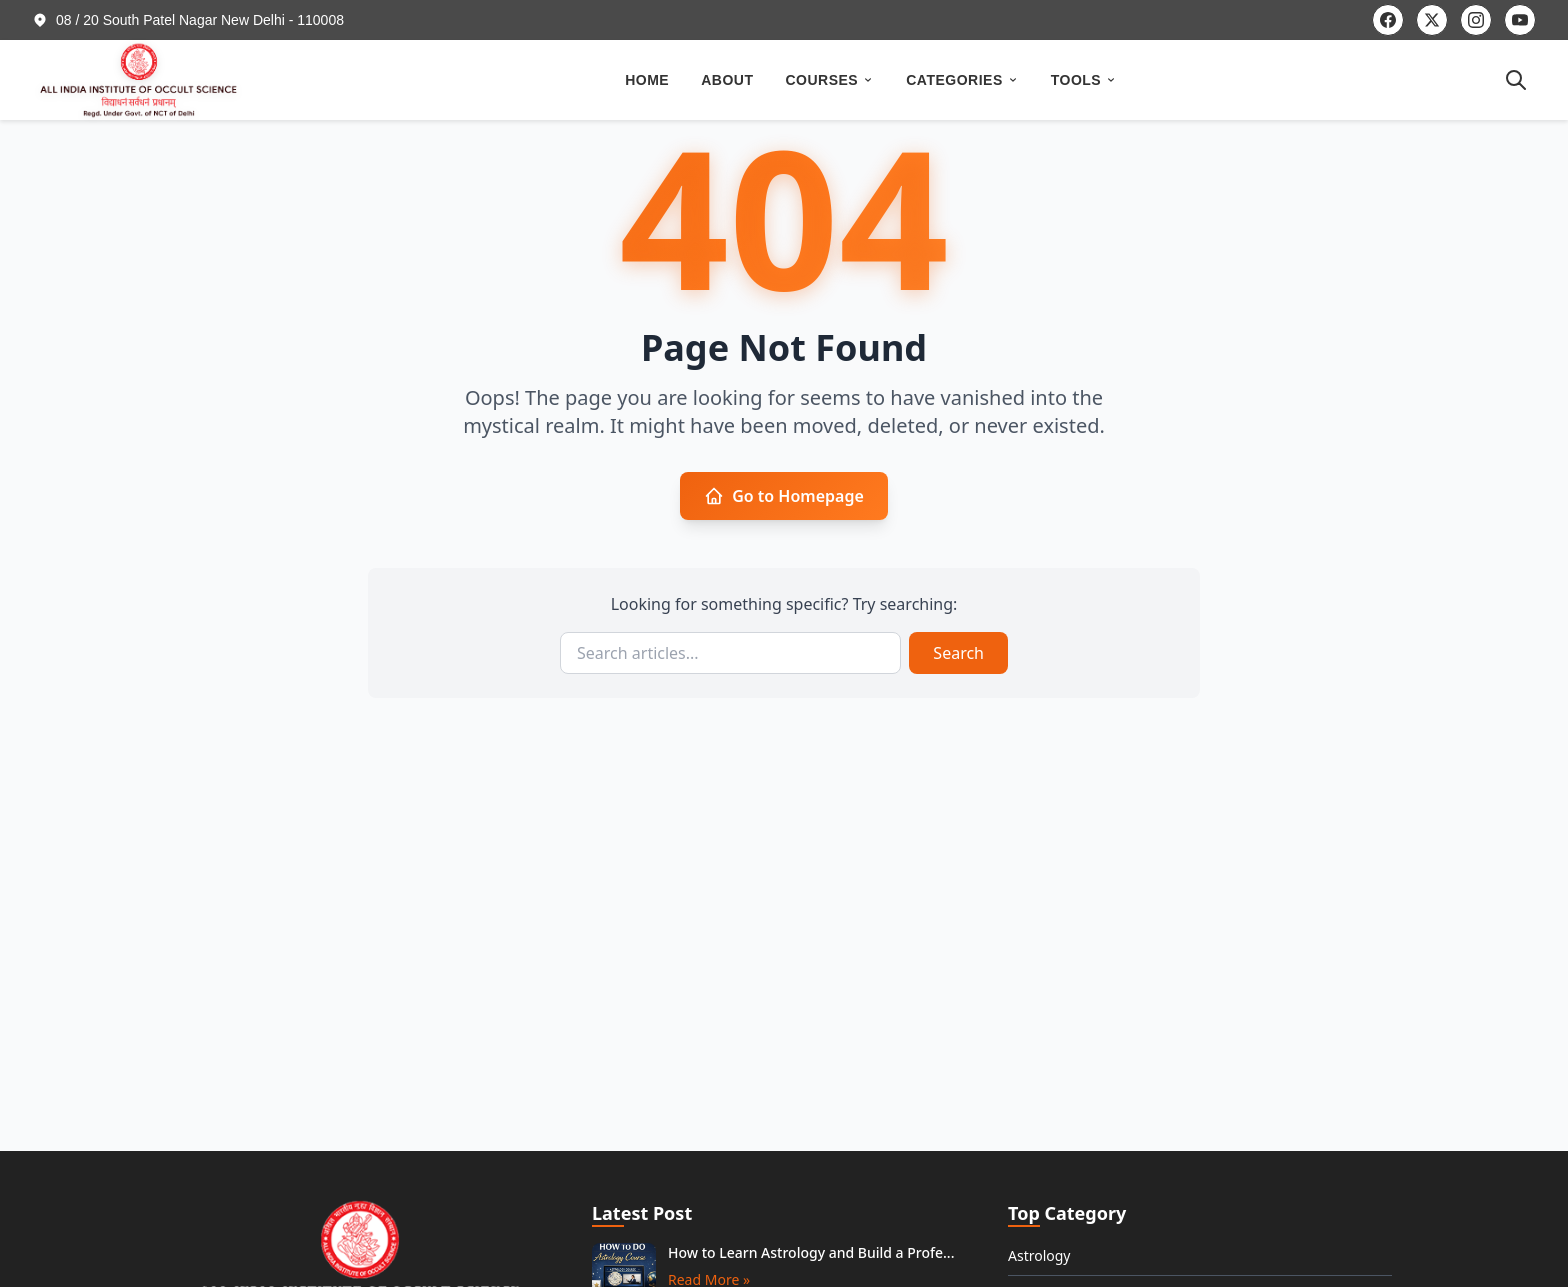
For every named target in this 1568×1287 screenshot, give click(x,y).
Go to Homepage (784, 496)
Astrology (1039, 1255)
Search (958, 653)
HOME (647, 80)
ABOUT (727, 80)
